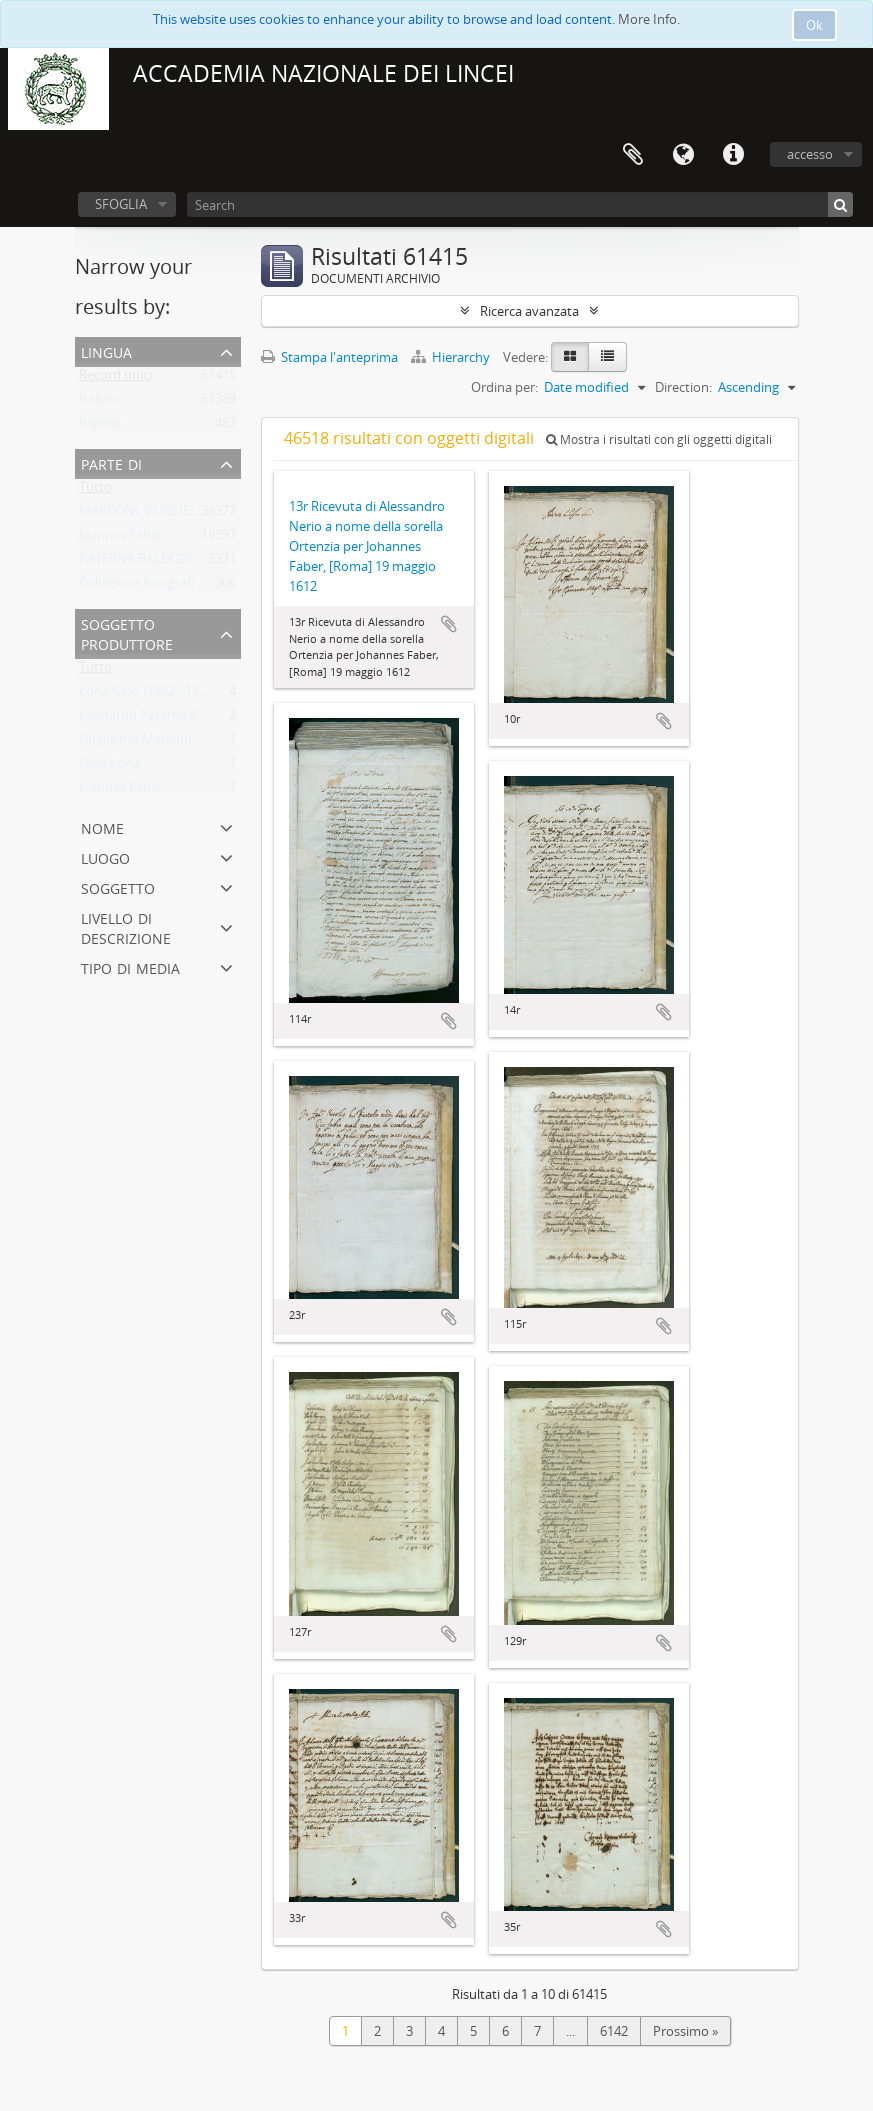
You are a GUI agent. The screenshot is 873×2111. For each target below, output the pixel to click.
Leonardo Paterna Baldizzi (156, 719)
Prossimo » (685, 2031)
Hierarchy (452, 357)
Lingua (683, 155)
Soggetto (118, 886)
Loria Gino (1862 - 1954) (148, 695)
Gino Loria (109, 767)
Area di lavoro (633, 155)
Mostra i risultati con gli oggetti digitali (659, 439)
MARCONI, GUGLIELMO (149, 515)
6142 (614, 2031)
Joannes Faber (121, 539)
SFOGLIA (121, 204)
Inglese (100, 427)
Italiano (101, 403)
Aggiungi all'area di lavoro (449, 624)
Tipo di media (130, 966)
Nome (102, 826)
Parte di (111, 462)
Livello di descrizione (126, 926)
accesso (810, 154)
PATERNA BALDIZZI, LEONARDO (173, 563)
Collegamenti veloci (733, 155)
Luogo (105, 856)
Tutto (95, 491)
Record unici (115, 379)
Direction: (683, 387)
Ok (814, 25)
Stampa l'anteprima (329, 357)
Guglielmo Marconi (135, 743)
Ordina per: (504, 387)
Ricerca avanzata (529, 311)
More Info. (649, 19)
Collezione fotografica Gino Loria (175, 587)
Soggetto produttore (127, 632)
